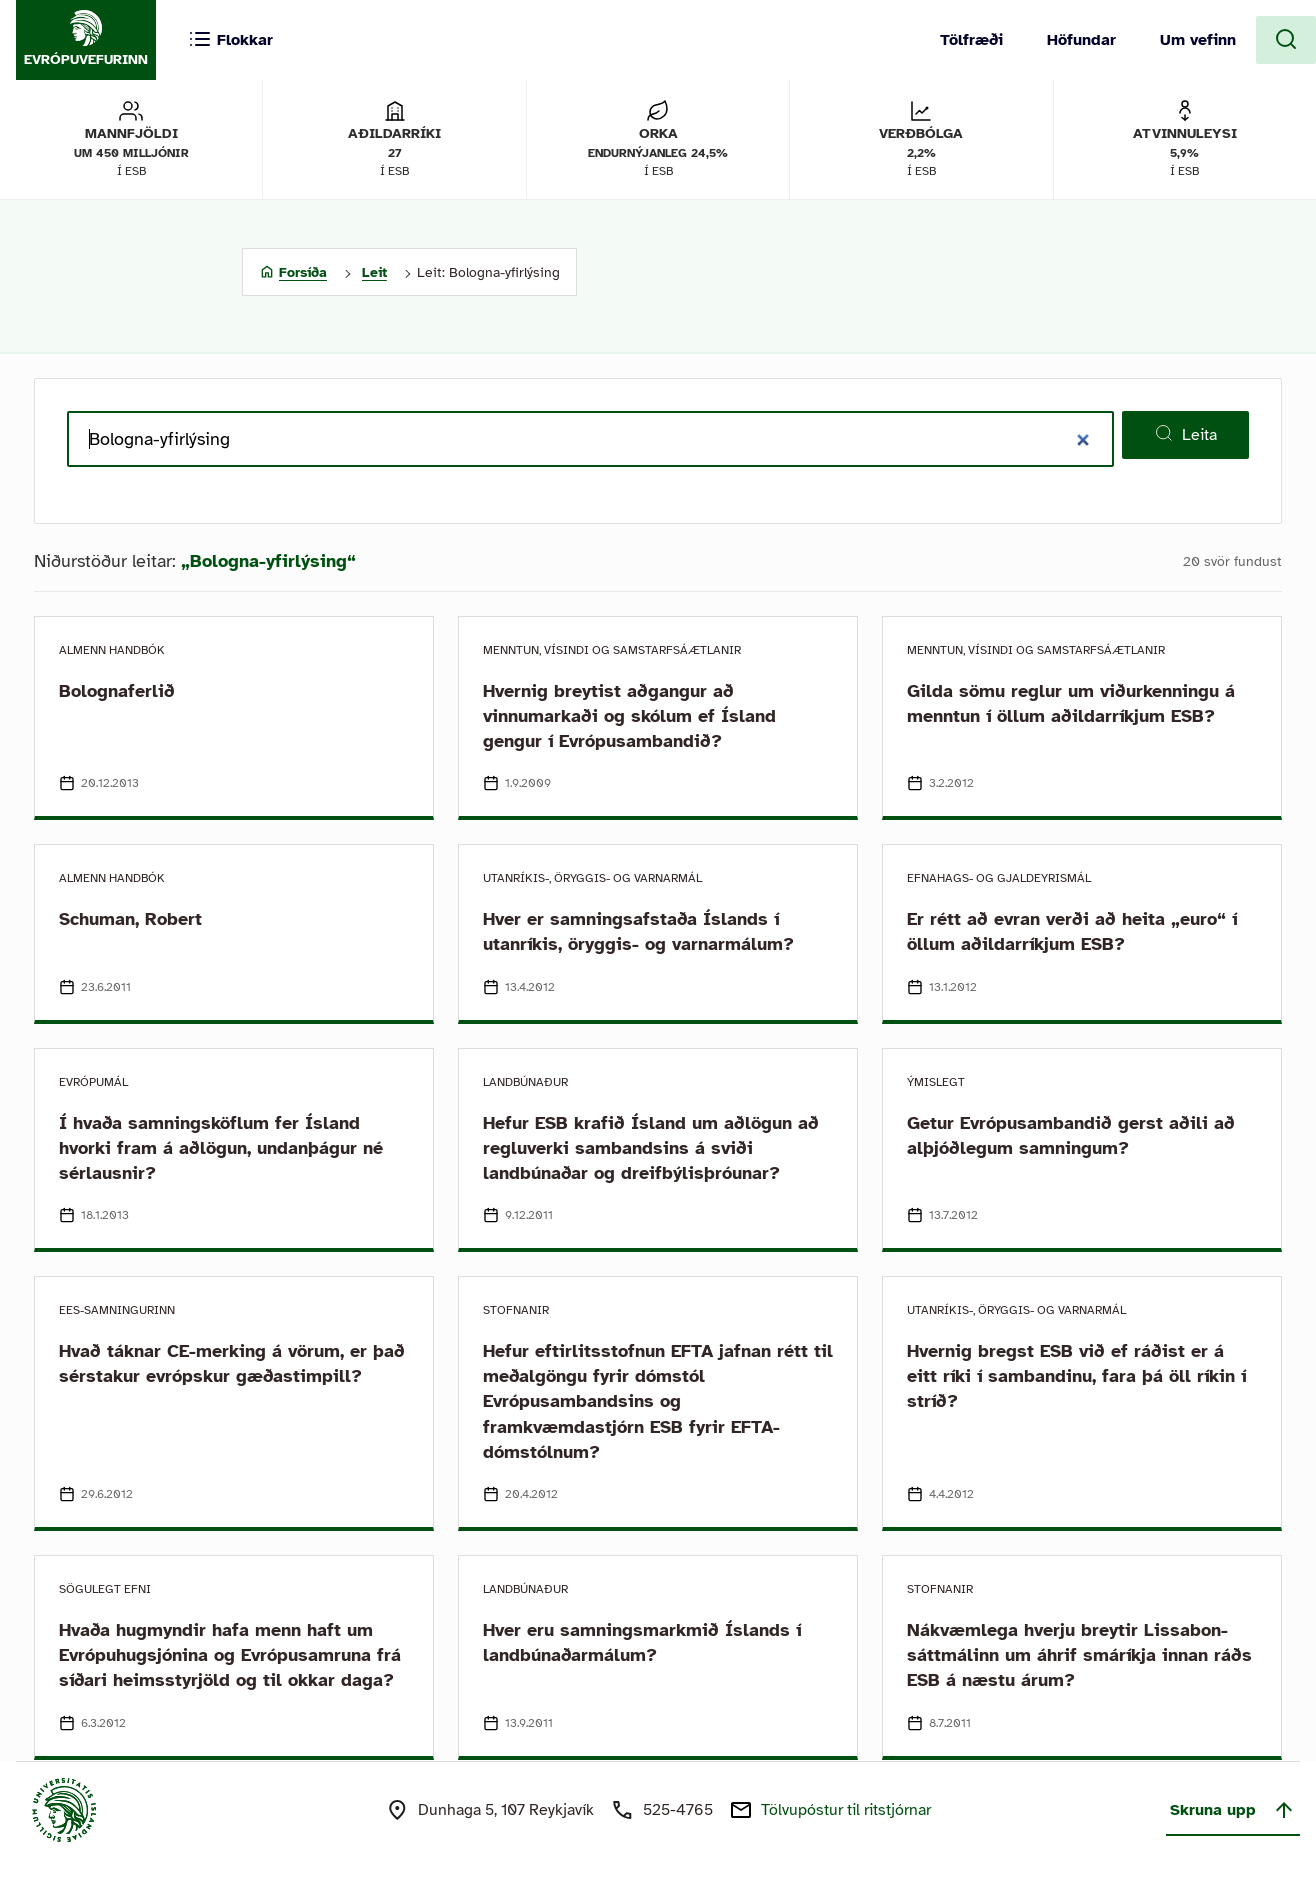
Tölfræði (971, 40)
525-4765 (678, 1810)
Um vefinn (1198, 40)
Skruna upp (1233, 1810)
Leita (1185, 434)
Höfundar (1081, 40)
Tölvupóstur (846, 1810)
